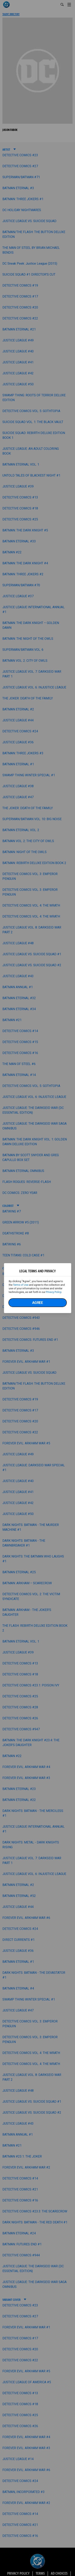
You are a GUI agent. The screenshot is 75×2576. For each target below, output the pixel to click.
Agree (37, 1302)
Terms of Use (20, 1284)
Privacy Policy (53, 1291)
